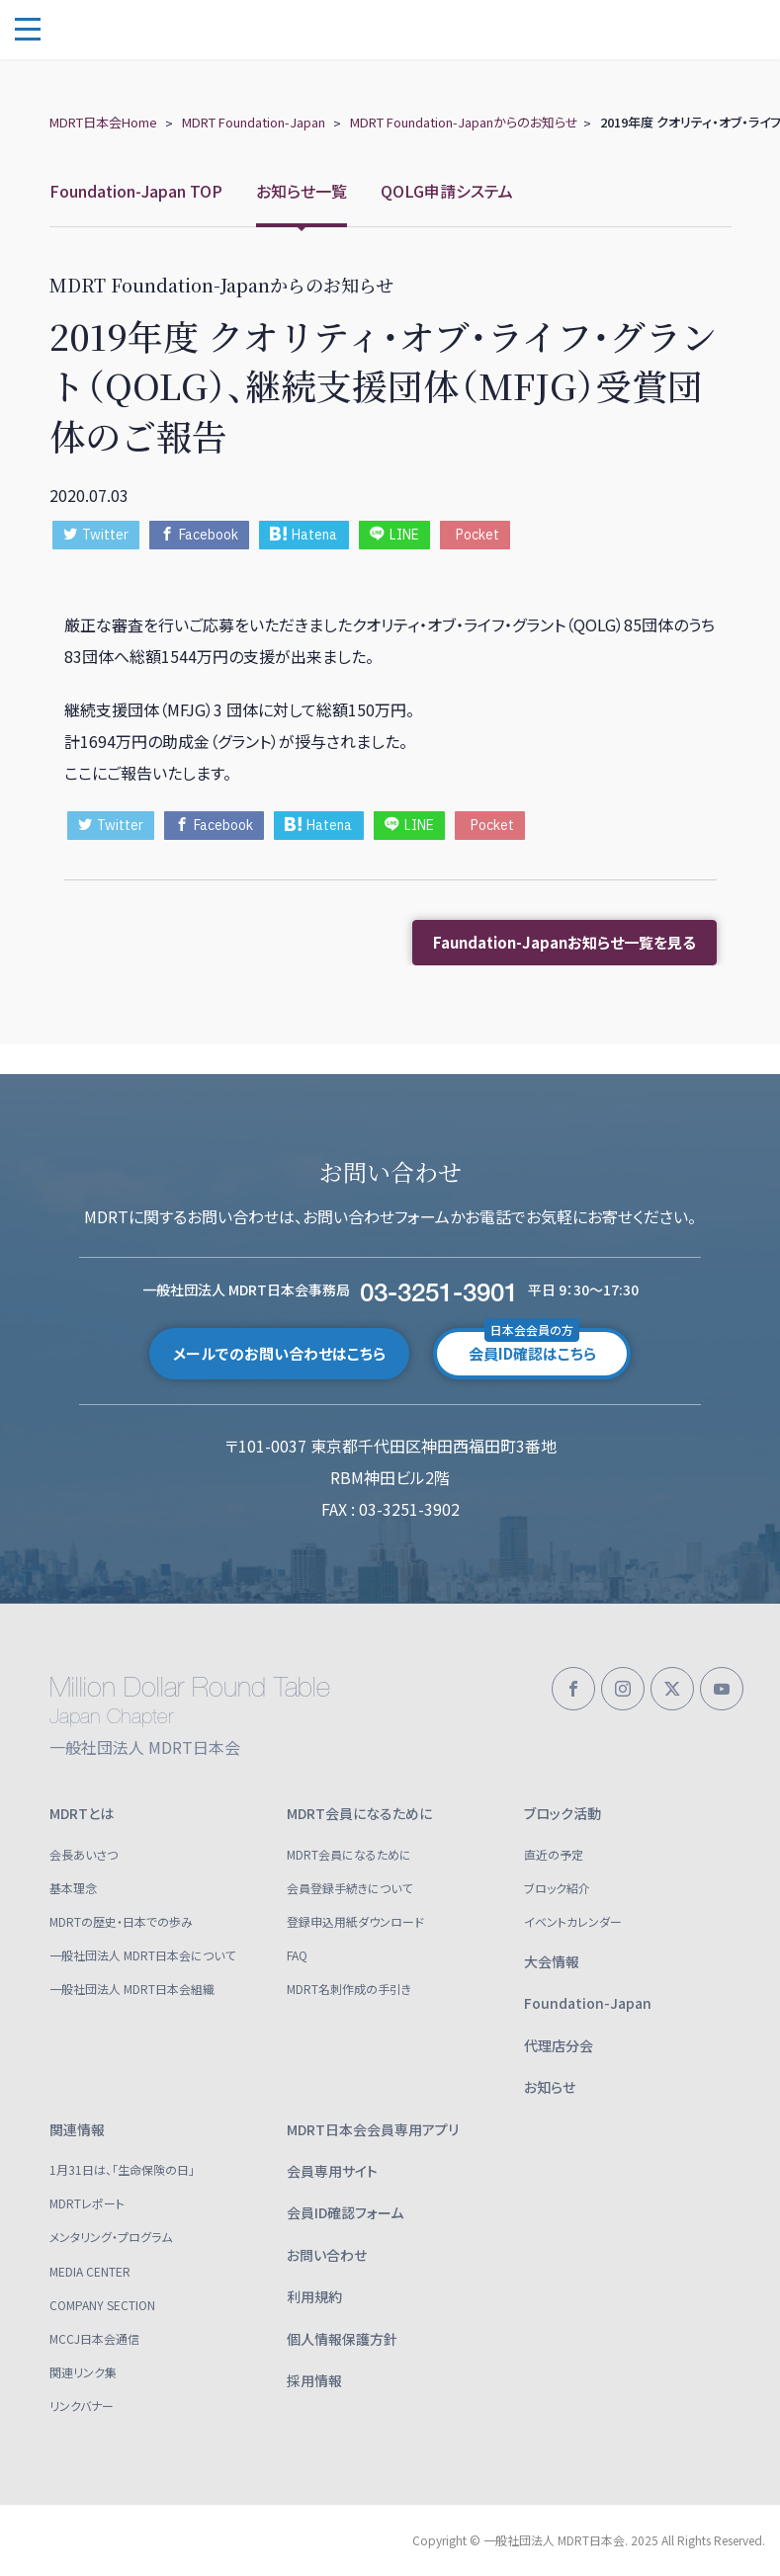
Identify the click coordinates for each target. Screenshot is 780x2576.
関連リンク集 (83, 2372)
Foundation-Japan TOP (135, 191)
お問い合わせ (327, 2255)
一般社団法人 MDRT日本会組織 (132, 1988)
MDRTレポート (87, 2203)
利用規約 (314, 2296)
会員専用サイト (332, 2171)
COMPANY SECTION (102, 2304)
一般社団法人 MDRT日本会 (158, 30)
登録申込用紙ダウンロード (355, 1921)
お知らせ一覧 (301, 191)
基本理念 (73, 1887)
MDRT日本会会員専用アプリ (373, 2129)
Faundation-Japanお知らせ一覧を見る (564, 942)
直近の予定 (553, 1854)
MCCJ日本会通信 (94, 2338)
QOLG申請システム (447, 191)
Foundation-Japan (587, 2003)
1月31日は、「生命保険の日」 (122, 2169)
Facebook (199, 534)
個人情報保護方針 (342, 2339)
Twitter (96, 534)
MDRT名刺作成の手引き (349, 1988)
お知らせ (549, 2087)
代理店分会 (558, 2045)
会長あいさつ (83, 1854)
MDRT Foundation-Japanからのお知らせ (464, 122)
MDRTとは (81, 1813)
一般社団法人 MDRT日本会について (142, 1955)
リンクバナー (81, 2405)
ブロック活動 (562, 1813)
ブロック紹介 (557, 1887)
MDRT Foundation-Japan (253, 122)
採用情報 (314, 2380)
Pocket (477, 534)
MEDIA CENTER (89, 2271)
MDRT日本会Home (103, 122)
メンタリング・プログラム (110, 2236)
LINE (394, 534)
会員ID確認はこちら (532, 1346)
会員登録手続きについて (349, 1887)
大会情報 (551, 1961)
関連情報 (77, 2129)
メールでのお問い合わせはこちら (279, 1353)
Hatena (303, 534)
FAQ (297, 1955)
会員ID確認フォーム (345, 2212)
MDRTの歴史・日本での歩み (121, 1921)
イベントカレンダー (573, 1921)
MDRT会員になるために (359, 1813)
